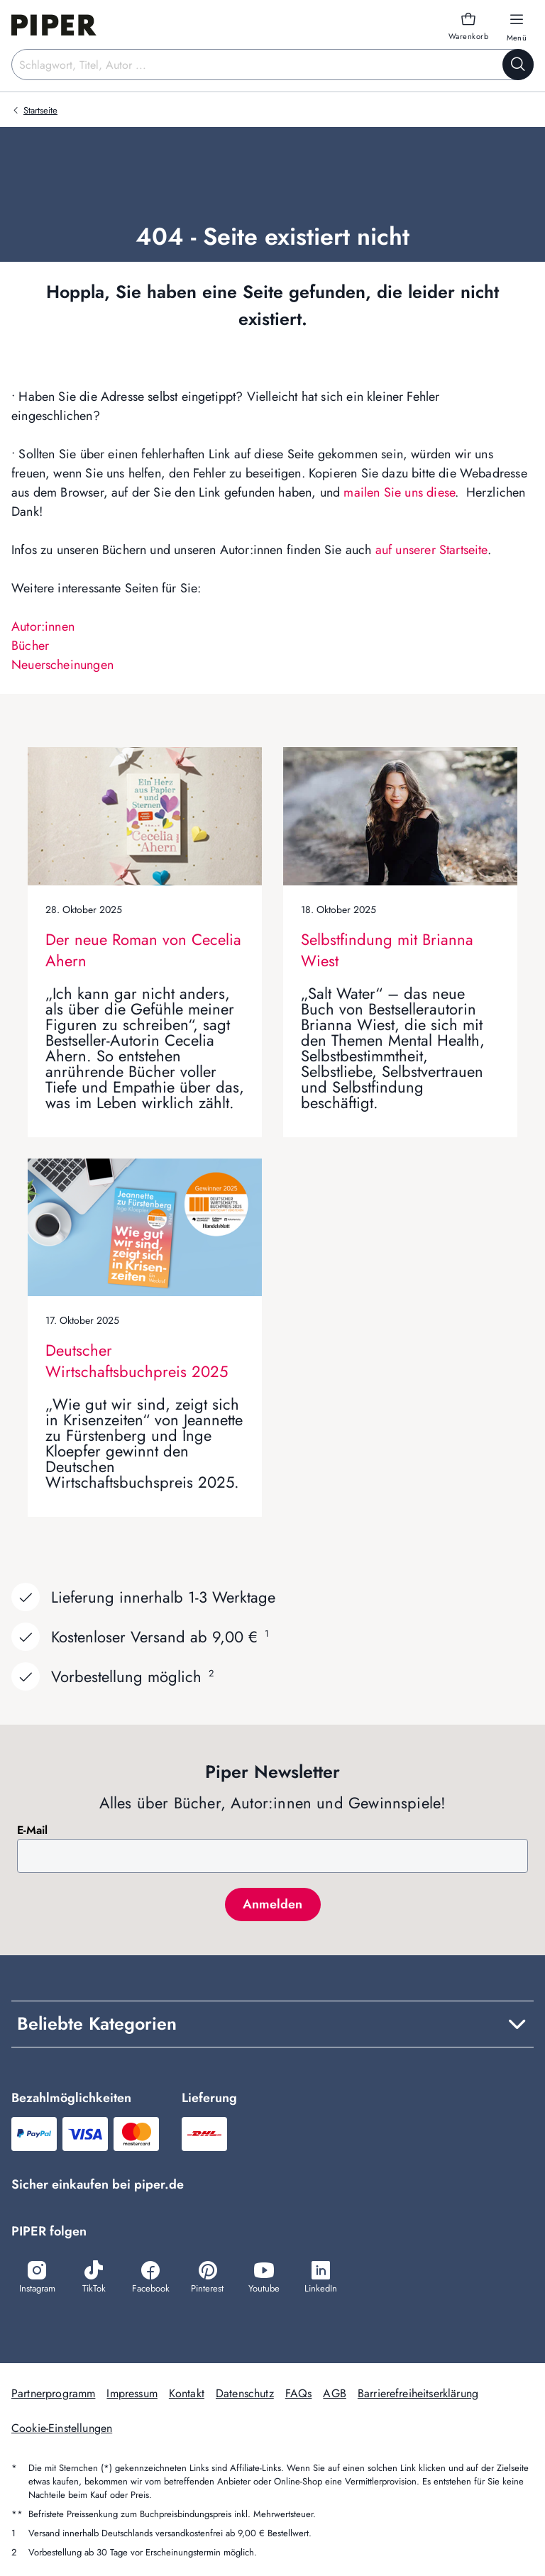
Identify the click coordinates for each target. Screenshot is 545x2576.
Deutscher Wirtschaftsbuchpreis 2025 (136, 1361)
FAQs (298, 2393)
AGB (334, 2393)
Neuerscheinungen (62, 665)
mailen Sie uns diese (399, 492)
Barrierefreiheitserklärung (418, 2393)
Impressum (131, 2393)
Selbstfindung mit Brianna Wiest (387, 950)
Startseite (40, 110)
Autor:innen (43, 626)
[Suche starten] (518, 64)
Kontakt (186, 2393)
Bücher (30, 645)
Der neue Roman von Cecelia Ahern (143, 950)
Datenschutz (245, 2393)
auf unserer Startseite (431, 550)
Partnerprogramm (53, 2393)
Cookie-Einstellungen (61, 2428)
